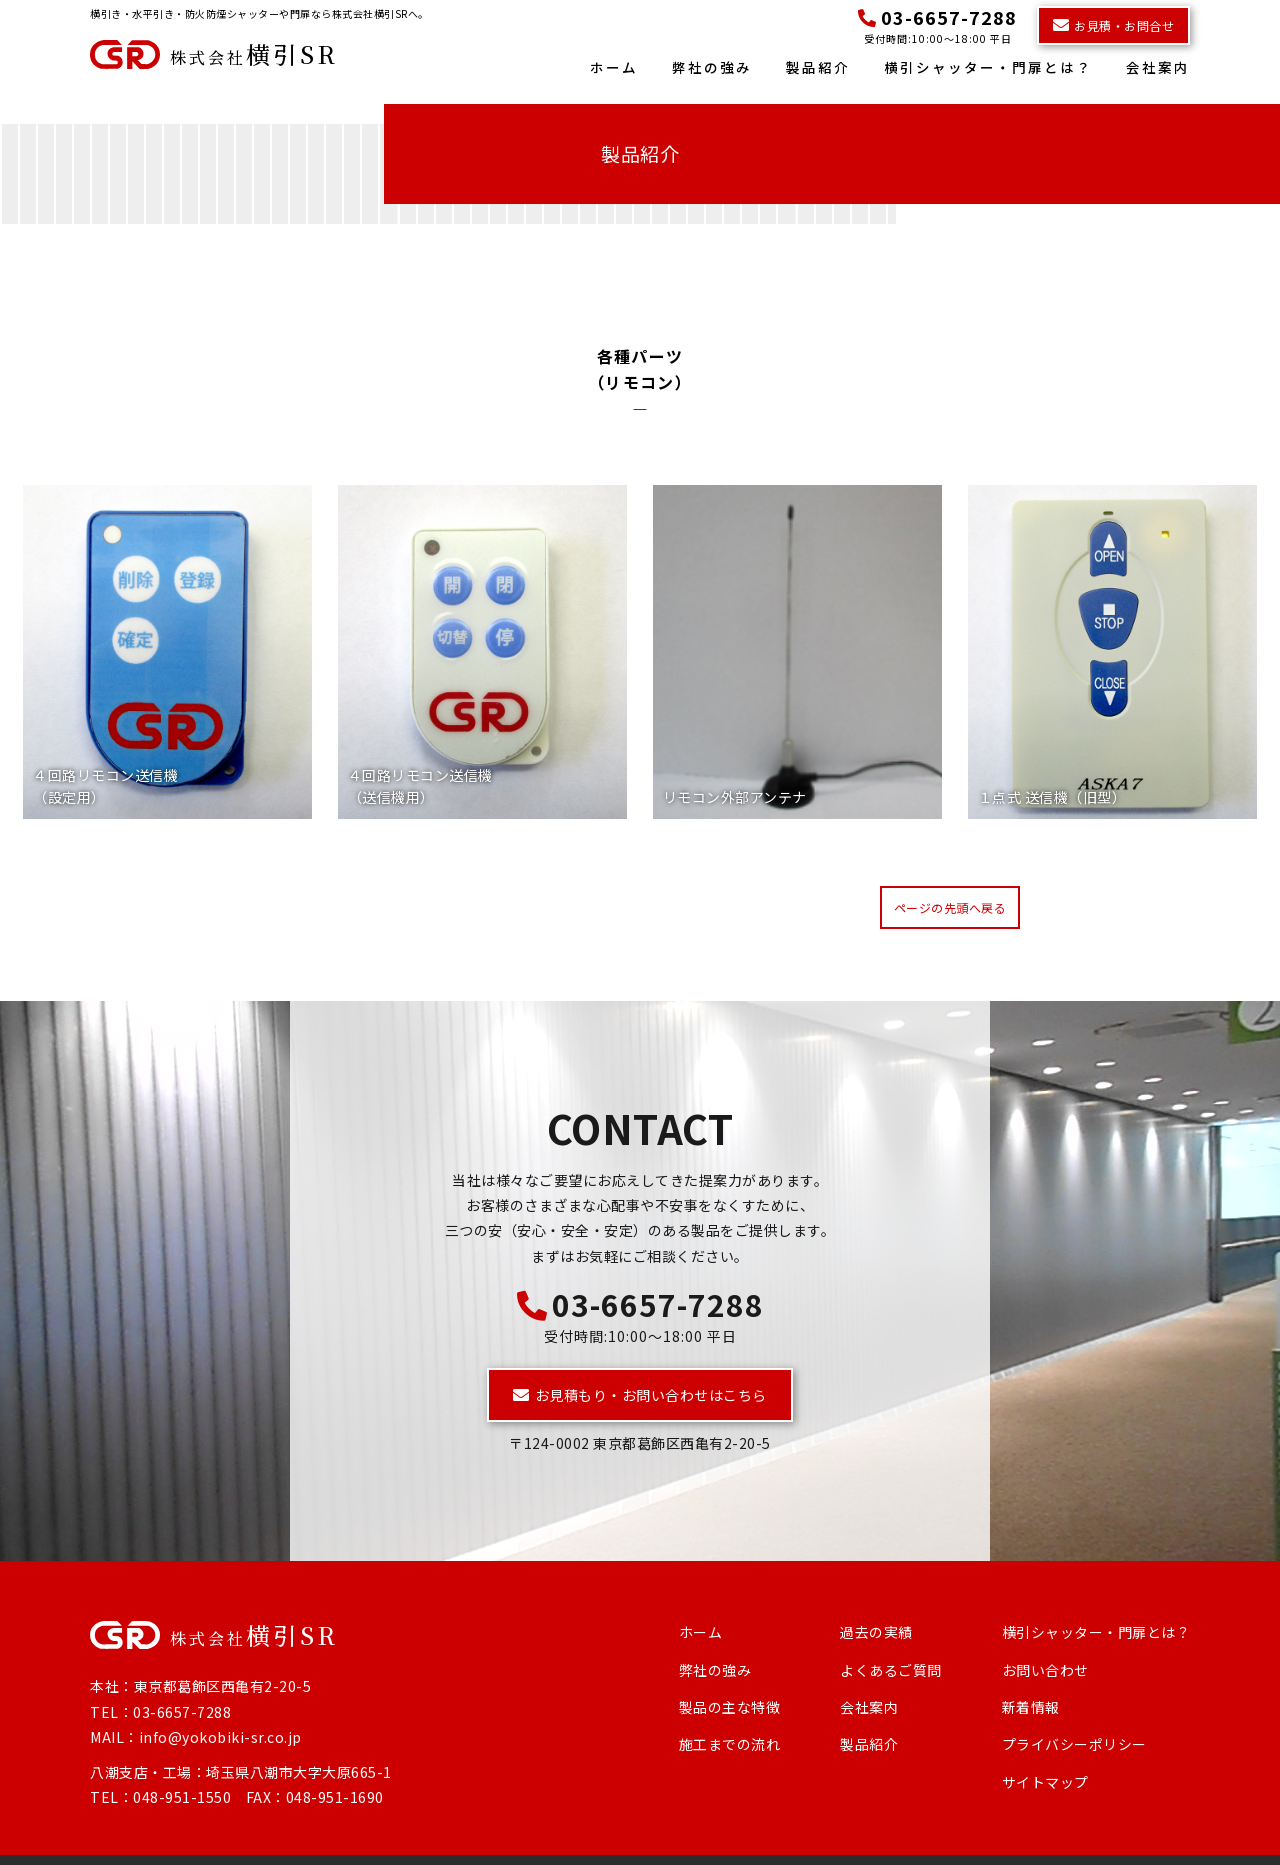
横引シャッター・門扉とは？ (988, 67)
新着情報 (1031, 1674)
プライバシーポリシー (1074, 1711)
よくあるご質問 (891, 1636)
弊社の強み (712, 67)
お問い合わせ (1045, 1636)
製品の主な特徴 (730, 1674)
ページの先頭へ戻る (950, 874)
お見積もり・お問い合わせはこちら (640, 1361)
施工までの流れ (730, 1711)
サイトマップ (1045, 1749)
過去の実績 (876, 1599)
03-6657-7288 (640, 1270)
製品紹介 (818, 67)
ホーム (614, 67)
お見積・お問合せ (1114, 25)
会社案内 (1158, 67)
